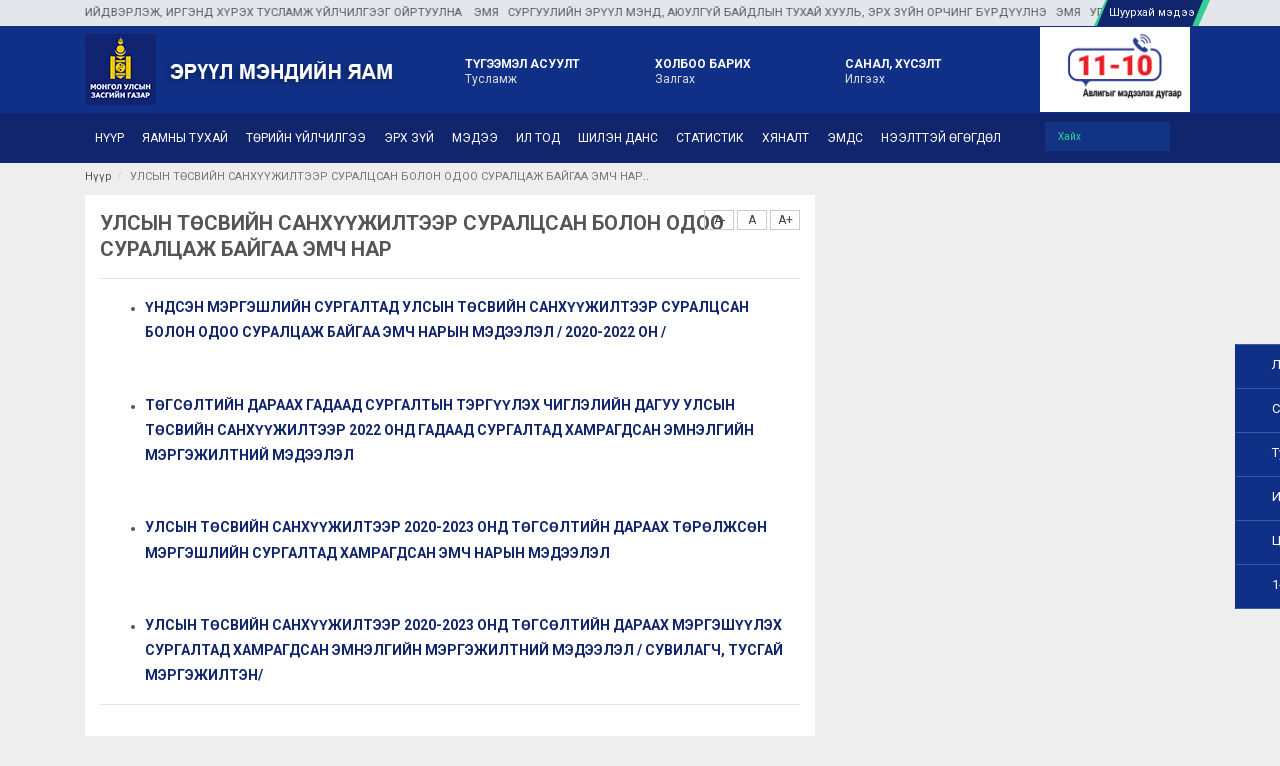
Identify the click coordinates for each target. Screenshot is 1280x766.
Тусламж (522, 70)
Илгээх (893, 70)
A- (719, 220)
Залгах (703, 70)
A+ (785, 220)
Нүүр (98, 176)
